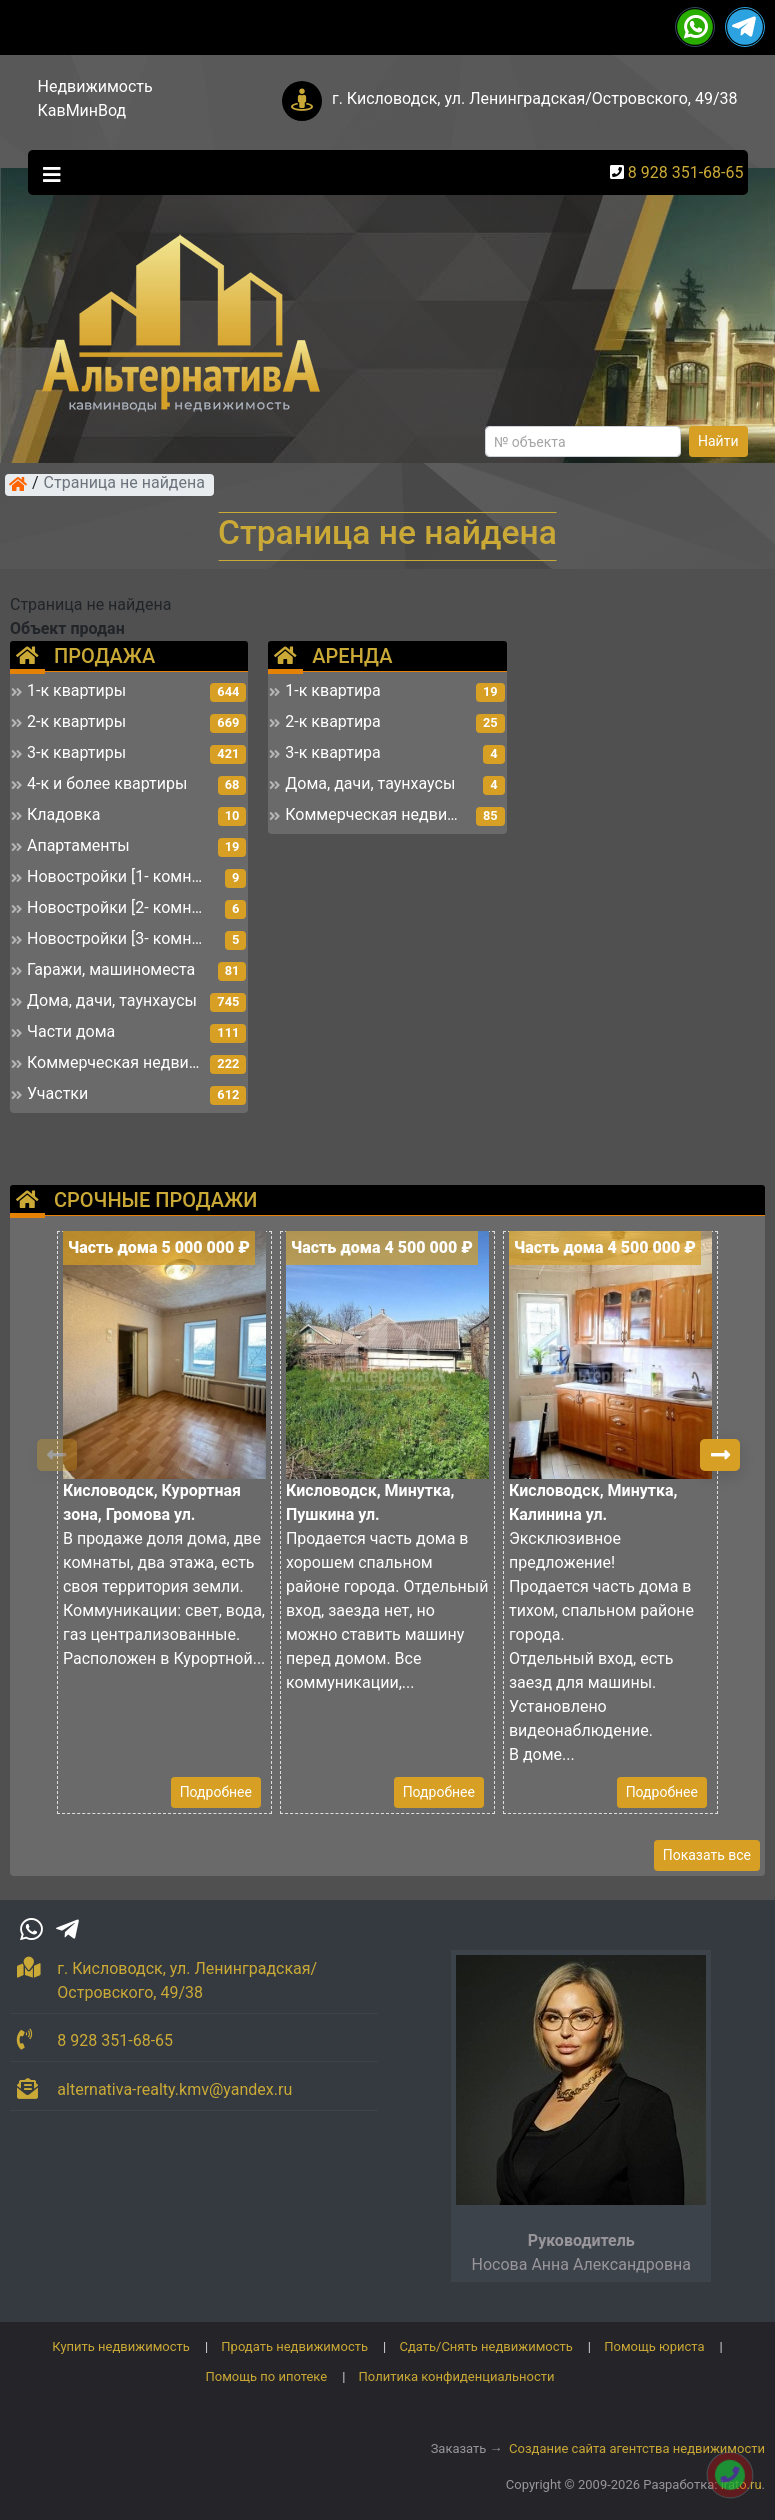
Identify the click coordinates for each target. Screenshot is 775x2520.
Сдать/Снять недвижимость (485, 2346)
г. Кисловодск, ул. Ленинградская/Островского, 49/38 (535, 98)
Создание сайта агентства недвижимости (637, 2448)
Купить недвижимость (121, 2346)
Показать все (707, 1855)
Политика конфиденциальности (457, 2376)
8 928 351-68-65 (686, 172)
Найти (718, 441)
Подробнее (216, 1792)
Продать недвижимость (294, 2346)
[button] (720, 1455)
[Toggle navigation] (47, 173)
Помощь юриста (654, 2346)
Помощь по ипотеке (266, 2376)
